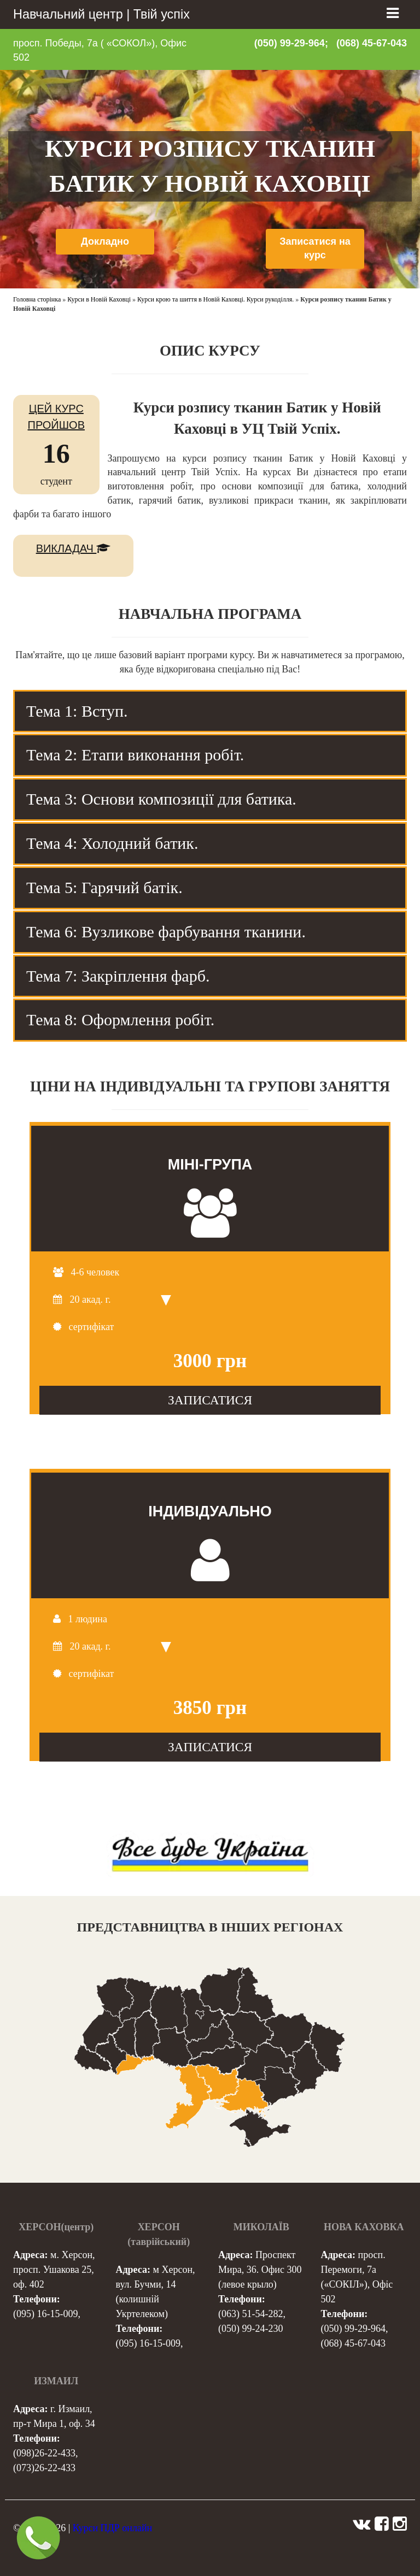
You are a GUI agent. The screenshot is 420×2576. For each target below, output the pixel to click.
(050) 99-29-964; (291, 43)
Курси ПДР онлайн (112, 2527)
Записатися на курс (315, 248)
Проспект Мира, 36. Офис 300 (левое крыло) (259, 2269)
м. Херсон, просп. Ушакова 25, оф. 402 (54, 2269)
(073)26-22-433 (44, 2467)
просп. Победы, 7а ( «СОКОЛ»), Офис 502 (99, 50)
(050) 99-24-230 (250, 2328)
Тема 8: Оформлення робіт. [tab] (120, 1020)
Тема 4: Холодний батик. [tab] (112, 843)
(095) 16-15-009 (45, 2313)
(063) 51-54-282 (250, 2313)
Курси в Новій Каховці (99, 299)
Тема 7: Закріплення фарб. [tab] (117, 976)
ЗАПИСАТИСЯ (210, 1400)
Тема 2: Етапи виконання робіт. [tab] (135, 755)
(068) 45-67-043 (371, 43)
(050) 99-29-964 (353, 2328)
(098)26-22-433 (44, 2453)
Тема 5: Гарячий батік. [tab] (104, 887)
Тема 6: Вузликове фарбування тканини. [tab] (166, 932)
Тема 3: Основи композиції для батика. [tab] (161, 799)
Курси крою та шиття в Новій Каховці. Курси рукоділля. (215, 299)
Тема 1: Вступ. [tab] (77, 711)
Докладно (105, 241)
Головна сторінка (37, 299)
